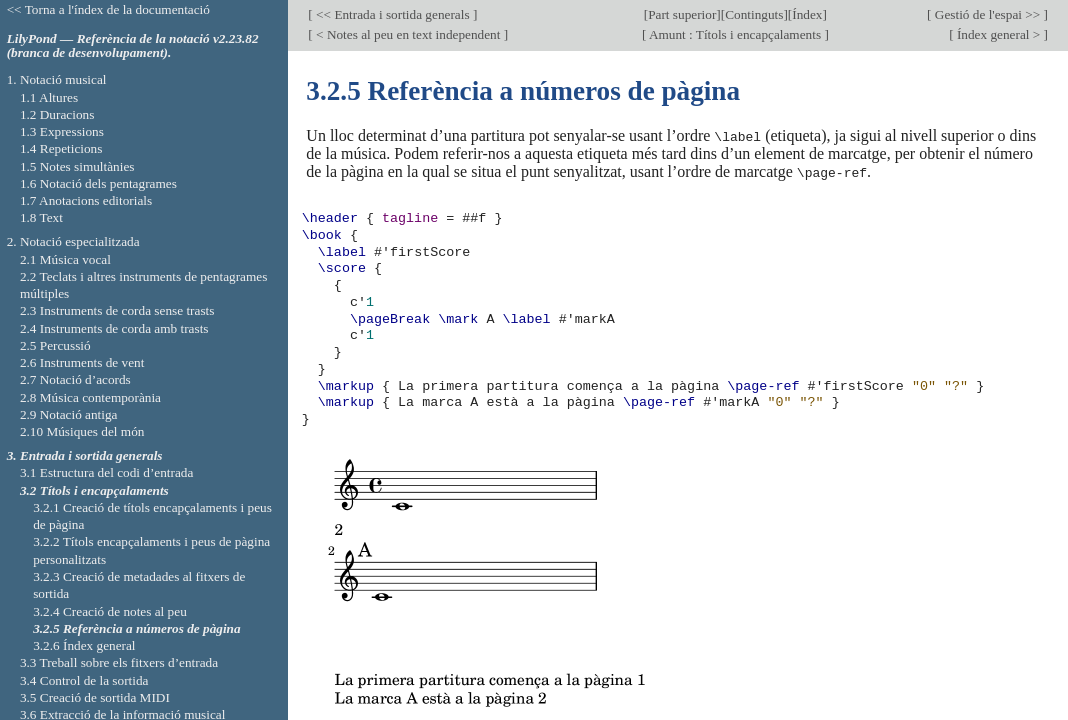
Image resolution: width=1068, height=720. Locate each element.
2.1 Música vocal (65, 259)
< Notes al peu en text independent (408, 34)
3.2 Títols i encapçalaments (94, 490)
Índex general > (999, 34)
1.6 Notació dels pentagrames (98, 183)
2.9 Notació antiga (69, 414)
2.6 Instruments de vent (82, 362)
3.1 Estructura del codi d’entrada (107, 472)
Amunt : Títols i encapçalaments (735, 34)
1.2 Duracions (57, 114)
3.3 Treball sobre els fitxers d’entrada (119, 662)
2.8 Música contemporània (90, 397)
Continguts (754, 14)
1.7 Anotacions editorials (86, 200)
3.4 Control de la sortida (84, 680)
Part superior (682, 14)
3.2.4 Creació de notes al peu (110, 611)
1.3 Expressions (62, 131)
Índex (807, 14)
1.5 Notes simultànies (77, 166)
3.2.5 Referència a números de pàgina (136, 628)
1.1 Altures (49, 97)
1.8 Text (41, 217)
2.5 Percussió (55, 345)
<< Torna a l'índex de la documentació (108, 9)
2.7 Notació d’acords (75, 379)
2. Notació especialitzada (73, 241)
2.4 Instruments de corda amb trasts (114, 328)
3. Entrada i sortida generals (85, 455)
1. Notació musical (57, 79)
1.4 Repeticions (61, 148)
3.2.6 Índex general (84, 645)
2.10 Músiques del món (82, 431)
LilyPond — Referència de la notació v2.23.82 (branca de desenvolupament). (133, 46)
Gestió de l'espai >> (988, 14)
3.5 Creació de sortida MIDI (95, 697)
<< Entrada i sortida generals (393, 14)
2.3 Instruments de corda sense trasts (117, 310)
